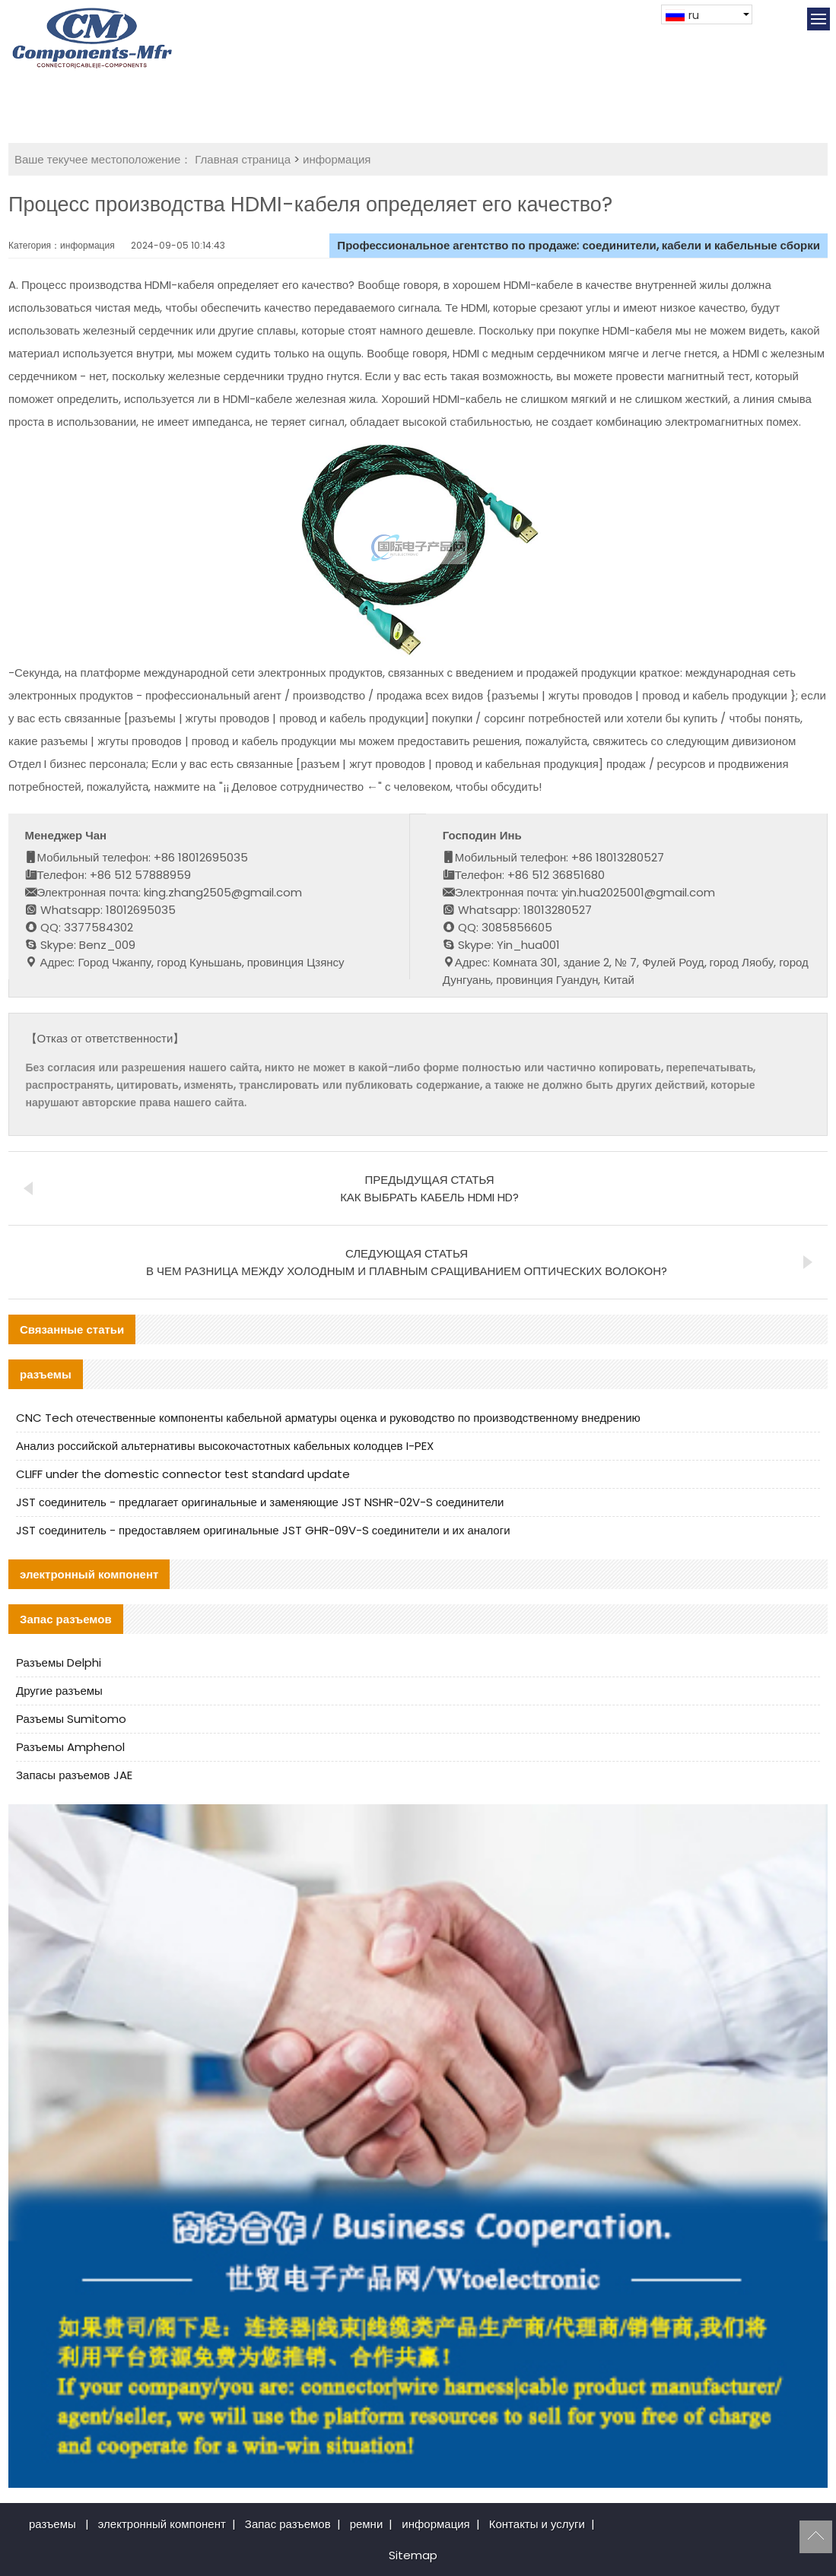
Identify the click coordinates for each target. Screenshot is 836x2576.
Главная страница (243, 159)
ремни (366, 2524)
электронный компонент (162, 2524)
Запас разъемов (288, 2524)
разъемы (52, 2524)
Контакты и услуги (537, 2524)
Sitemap (413, 2555)
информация (336, 159)
